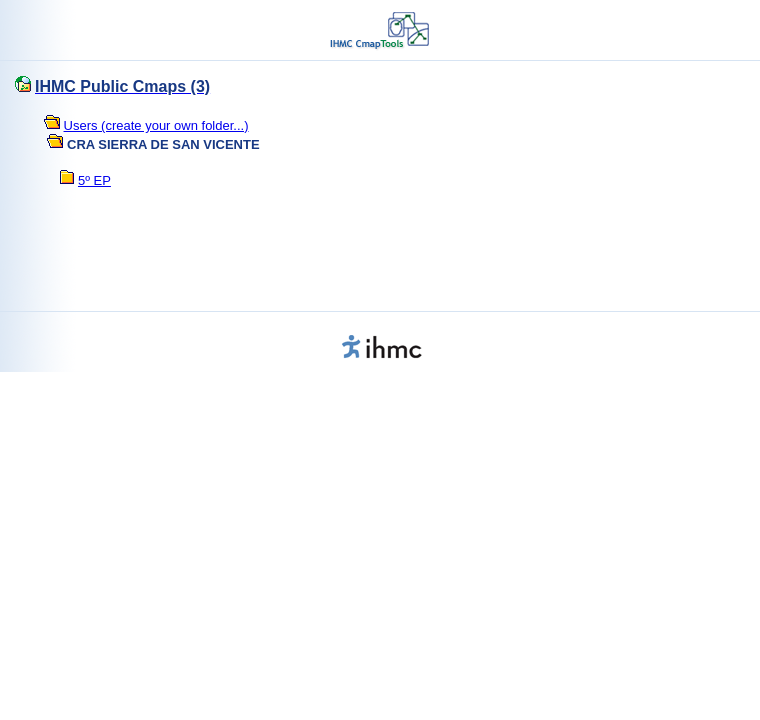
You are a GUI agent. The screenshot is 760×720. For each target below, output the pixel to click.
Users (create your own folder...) (156, 125)
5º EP (94, 180)
